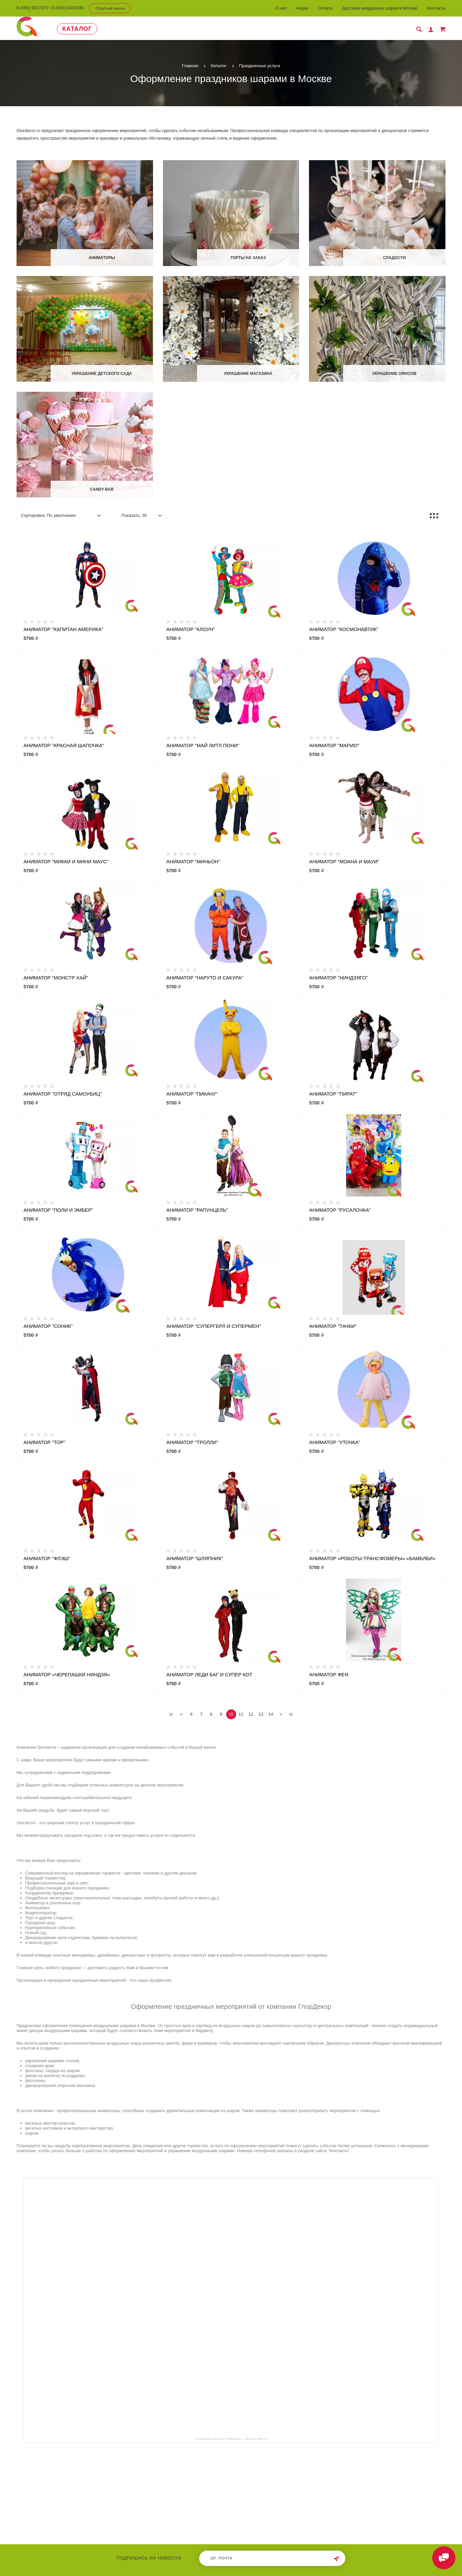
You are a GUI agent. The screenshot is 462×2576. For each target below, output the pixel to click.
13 (260, 1714)
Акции (302, 8)
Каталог (77, 28)
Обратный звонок (110, 8)
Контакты (436, 8)
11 (240, 1714)
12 (250, 1714)
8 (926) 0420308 (67, 7)
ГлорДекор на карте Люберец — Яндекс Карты (231, 2438)
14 (270, 1714)
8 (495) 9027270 (32, 7)
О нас (281, 8)
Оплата (325, 8)
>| (290, 1714)
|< (171, 1714)
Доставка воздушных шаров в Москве (380, 8)
